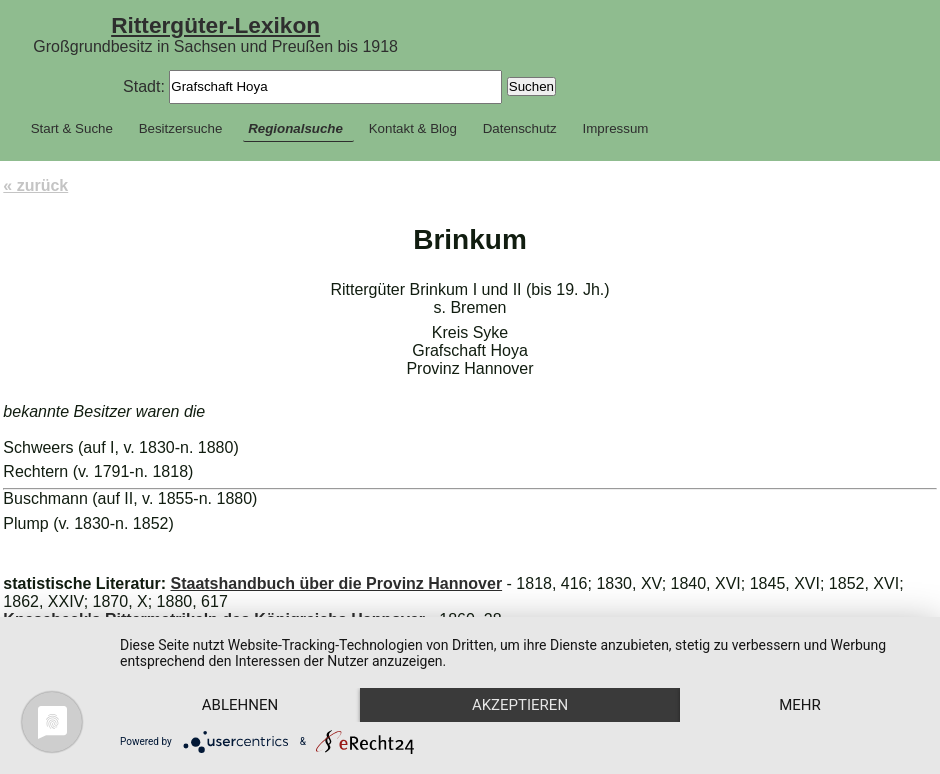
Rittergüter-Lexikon (215, 25)
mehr (800, 705)
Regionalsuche (295, 128)
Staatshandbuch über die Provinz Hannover (336, 583)
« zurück (35, 185)
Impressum (616, 128)
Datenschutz (520, 128)
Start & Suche (72, 128)
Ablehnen (240, 705)
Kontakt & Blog (413, 128)
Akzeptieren (520, 705)
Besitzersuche (181, 128)
